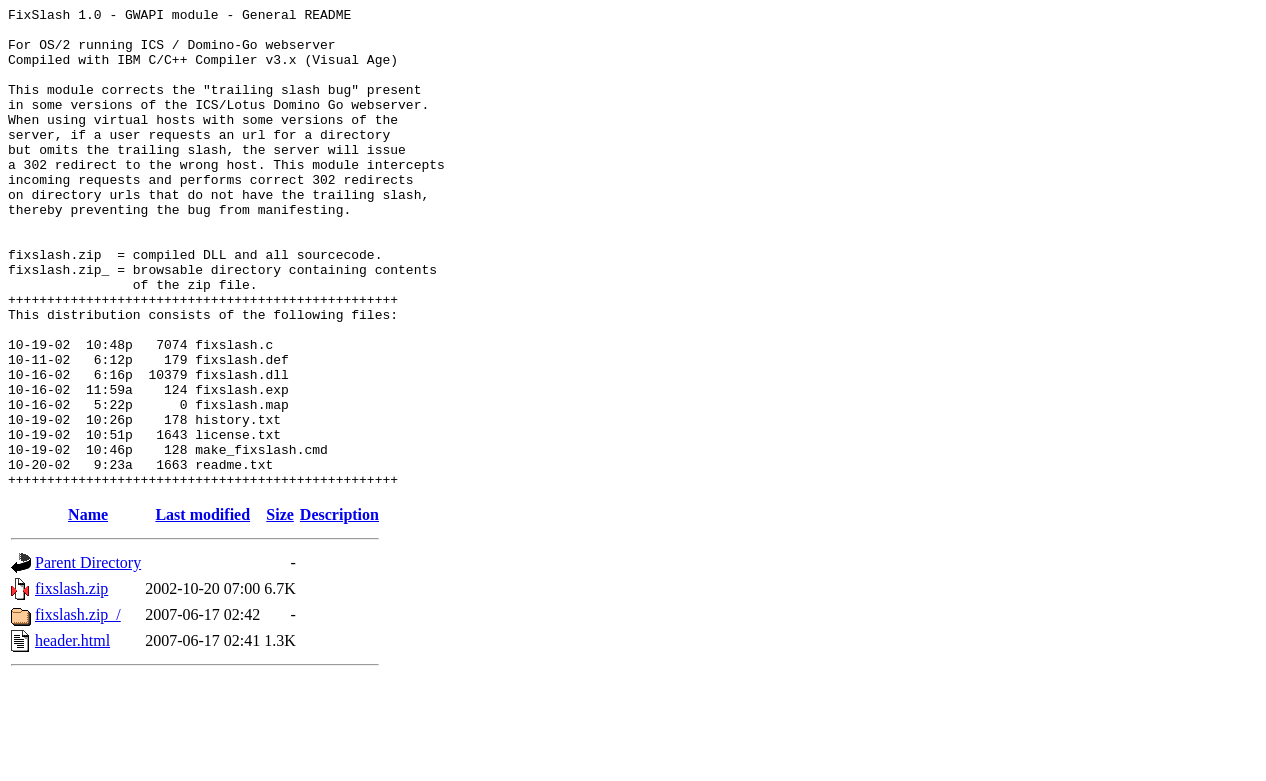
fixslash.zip (71, 684)
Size (280, 610)
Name (88, 610)
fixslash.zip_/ (78, 710)
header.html (72, 736)
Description (339, 610)
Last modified (202, 610)
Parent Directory (88, 658)
